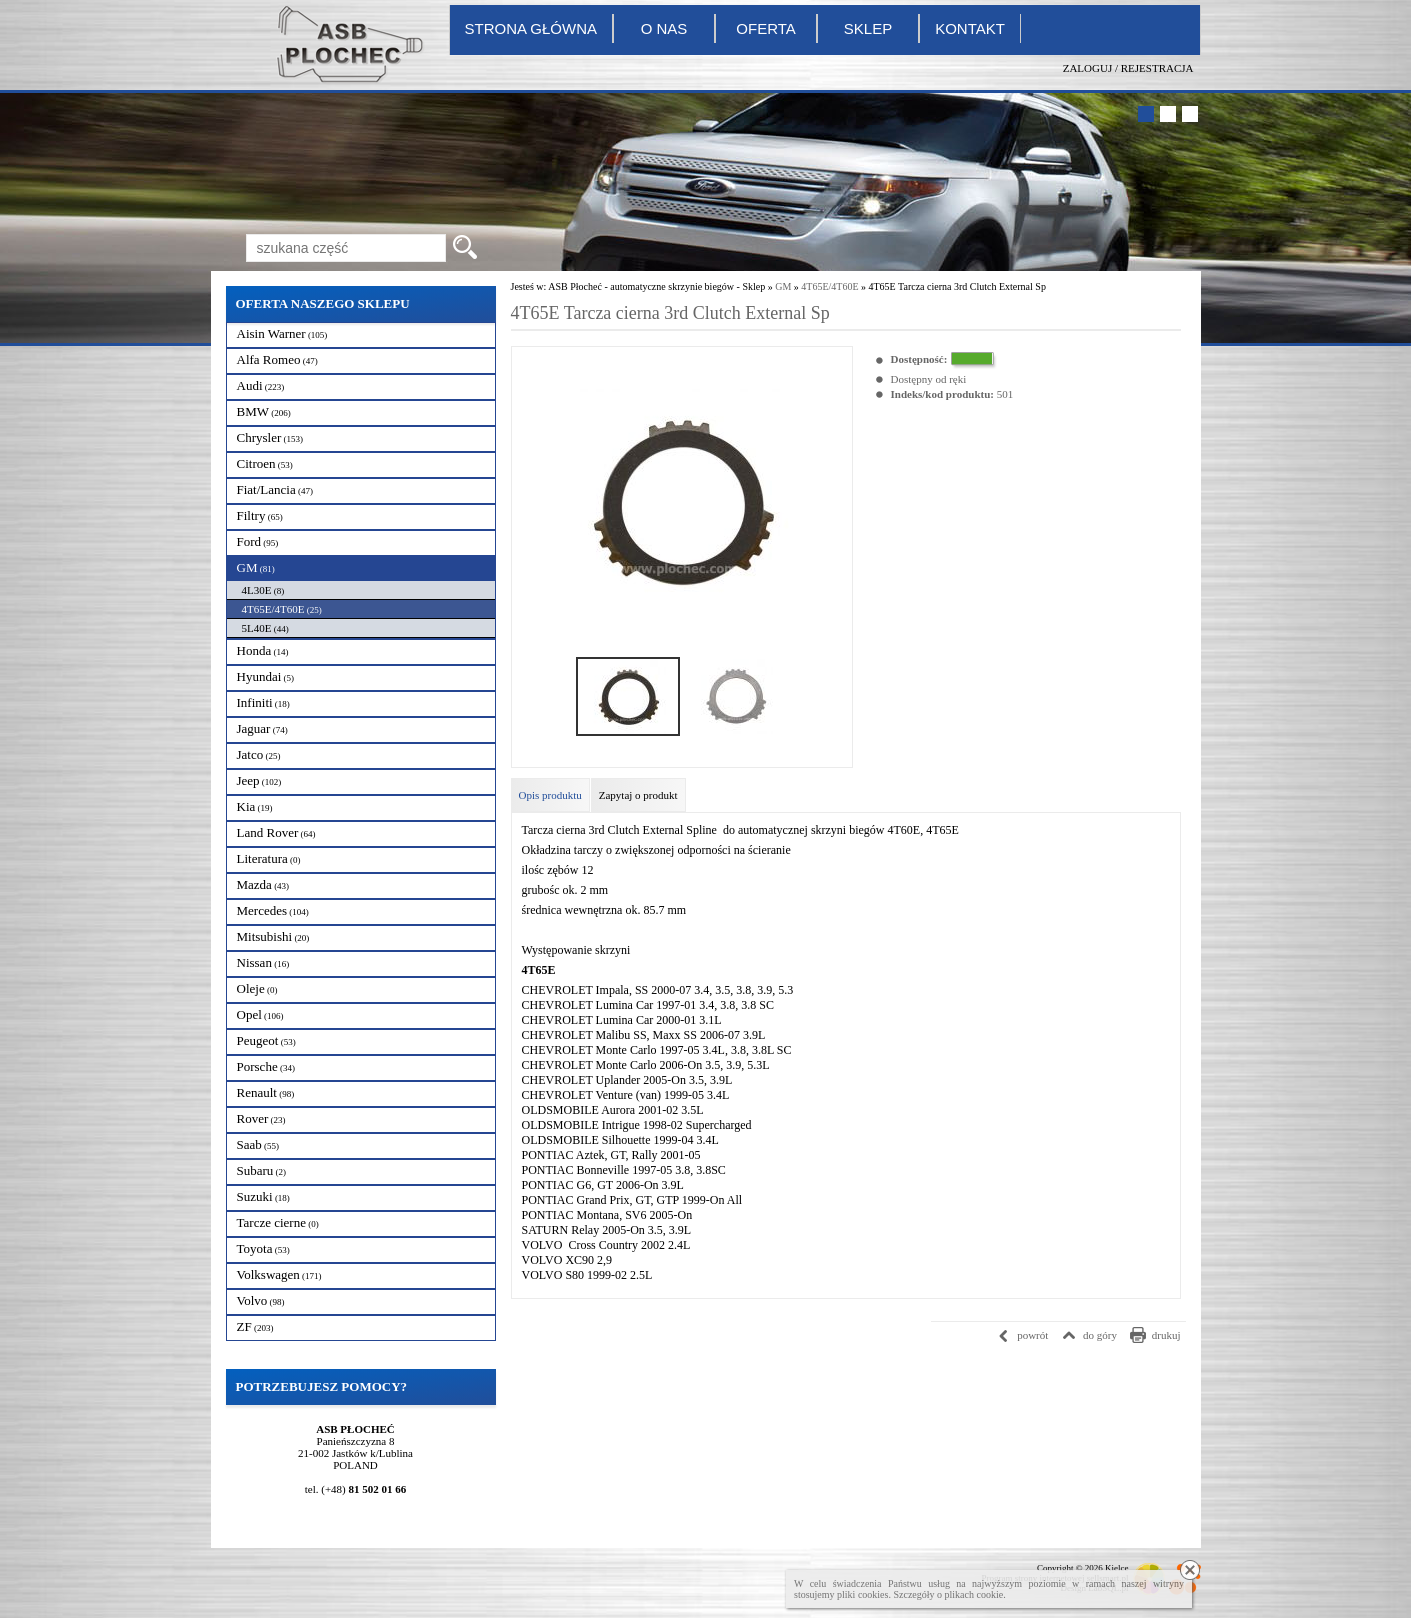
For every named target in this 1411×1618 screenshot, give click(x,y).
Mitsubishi (273, 936)
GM (256, 567)
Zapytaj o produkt (638, 795)
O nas (664, 28)
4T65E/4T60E (282, 609)
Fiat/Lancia (275, 489)
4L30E (263, 590)
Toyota (263, 1248)
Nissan (263, 962)
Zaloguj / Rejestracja (1128, 68)
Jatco (259, 754)
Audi (261, 385)
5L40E (265, 628)
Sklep (868, 28)
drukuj (1166, 1335)
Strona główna (531, 28)
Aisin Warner (282, 333)
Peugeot (266, 1040)
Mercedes (273, 910)
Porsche (266, 1066)
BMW (264, 411)
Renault (266, 1092)
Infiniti (263, 702)
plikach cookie (973, 1594)
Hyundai (266, 676)
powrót (1032, 1335)
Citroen (265, 463)
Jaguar (262, 728)
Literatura (269, 858)
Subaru (262, 1170)
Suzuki (263, 1196)
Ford (258, 541)
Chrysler (270, 437)
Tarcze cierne (278, 1222)
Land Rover (276, 832)
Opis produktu (550, 795)
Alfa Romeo (277, 359)
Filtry (260, 515)
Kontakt (970, 28)
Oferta (765, 28)
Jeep (259, 780)
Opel (260, 1014)
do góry (1100, 1335)
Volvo (261, 1300)
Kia (255, 806)
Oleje (257, 988)
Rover (261, 1118)
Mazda (263, 884)
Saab (258, 1144)
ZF (255, 1326)
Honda (263, 650)
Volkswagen (279, 1274)
